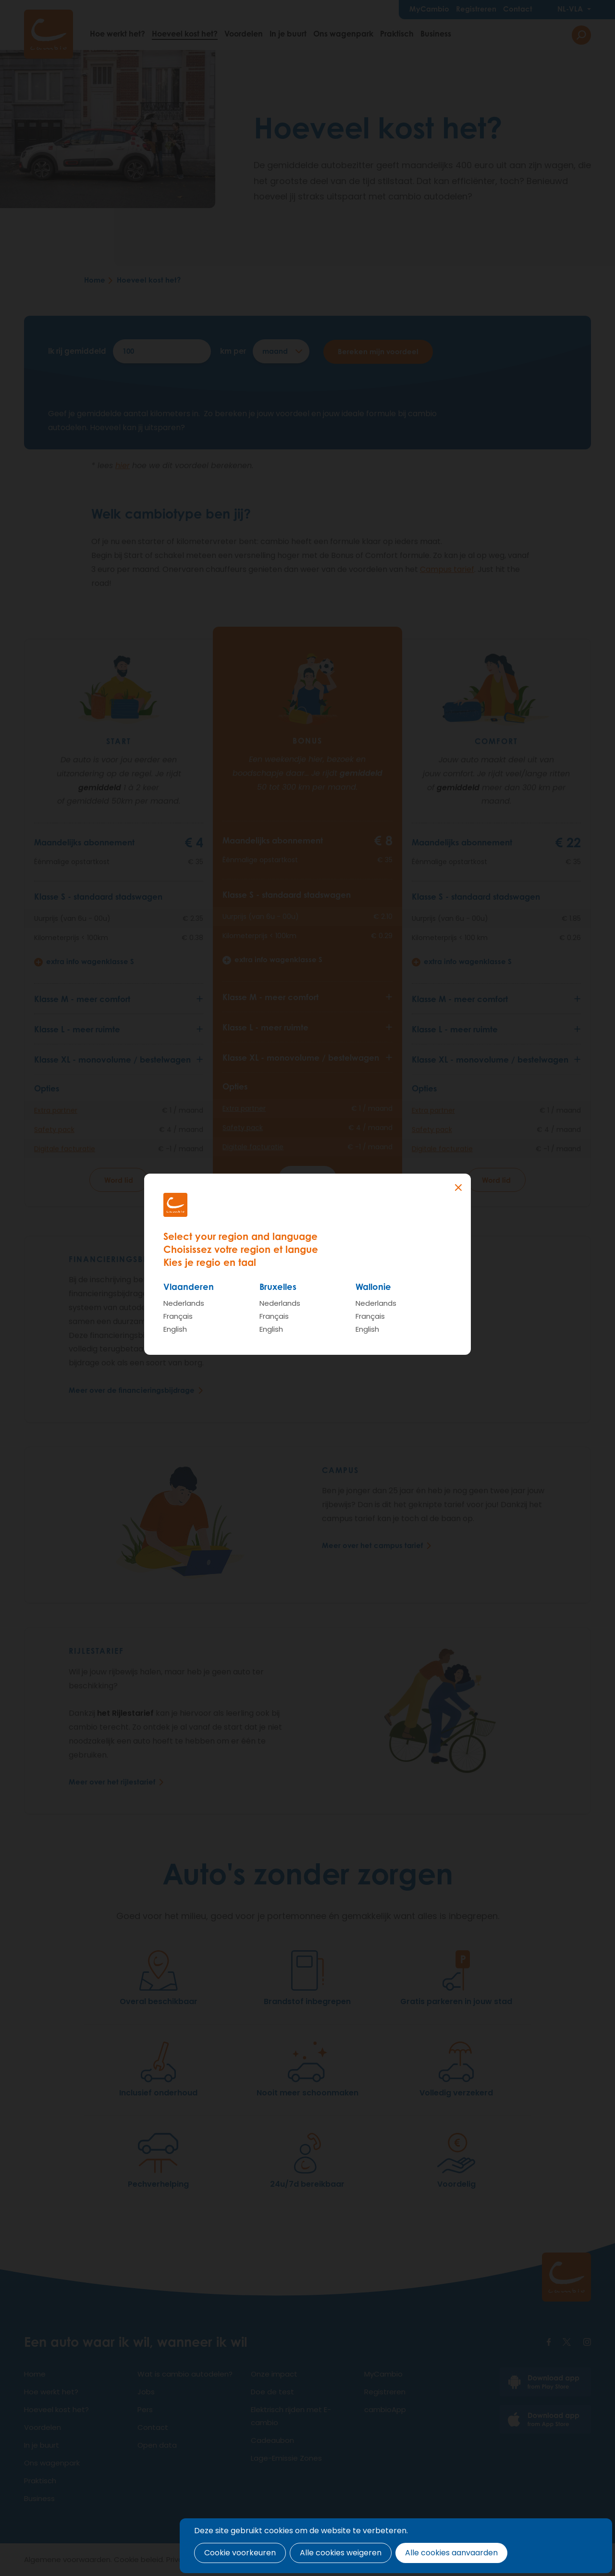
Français (178, 1316)
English (175, 1329)
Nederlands (183, 1303)
